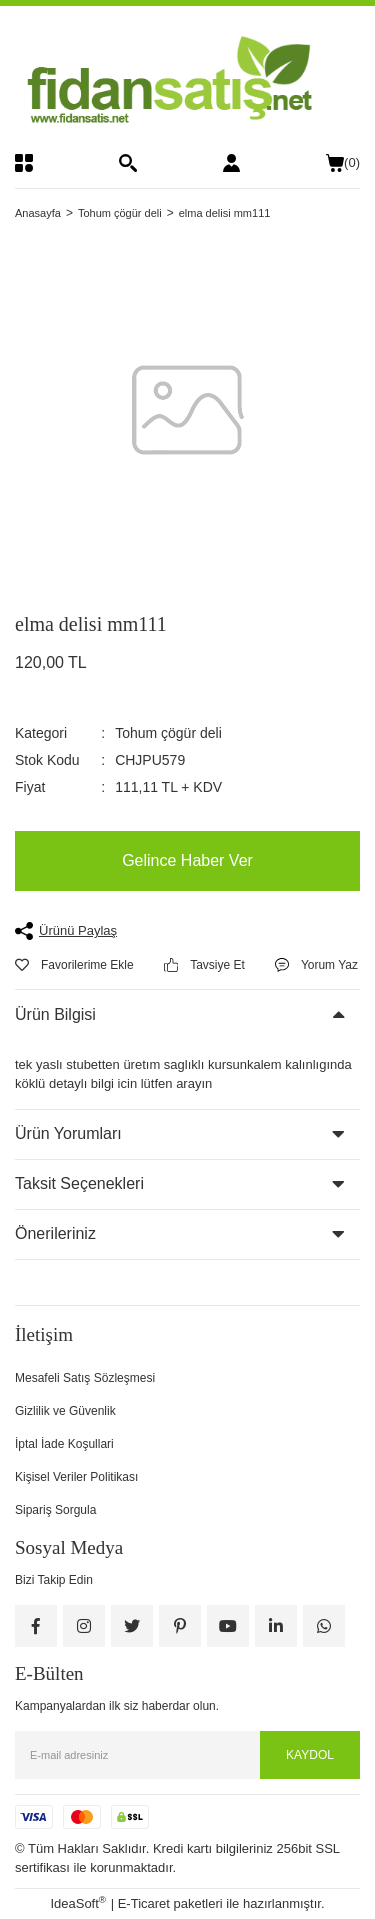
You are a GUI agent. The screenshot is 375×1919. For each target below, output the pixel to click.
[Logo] (187, 79)
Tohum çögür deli (168, 733)
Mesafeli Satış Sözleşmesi (85, 1378)
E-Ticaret (144, 1903)
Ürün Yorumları (68, 1133)
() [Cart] (343, 163)
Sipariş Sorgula (55, 1510)
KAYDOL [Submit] (310, 1755)
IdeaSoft (78, 1902)
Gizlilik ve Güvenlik (65, 1411)
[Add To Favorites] (74, 965)
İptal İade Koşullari (64, 1444)
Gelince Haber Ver (187, 860)
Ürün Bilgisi (55, 1014)
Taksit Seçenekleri (79, 1183)
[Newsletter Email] (187, 1755)
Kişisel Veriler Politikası (76, 1477)
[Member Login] (231, 163)
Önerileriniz (55, 1233)
